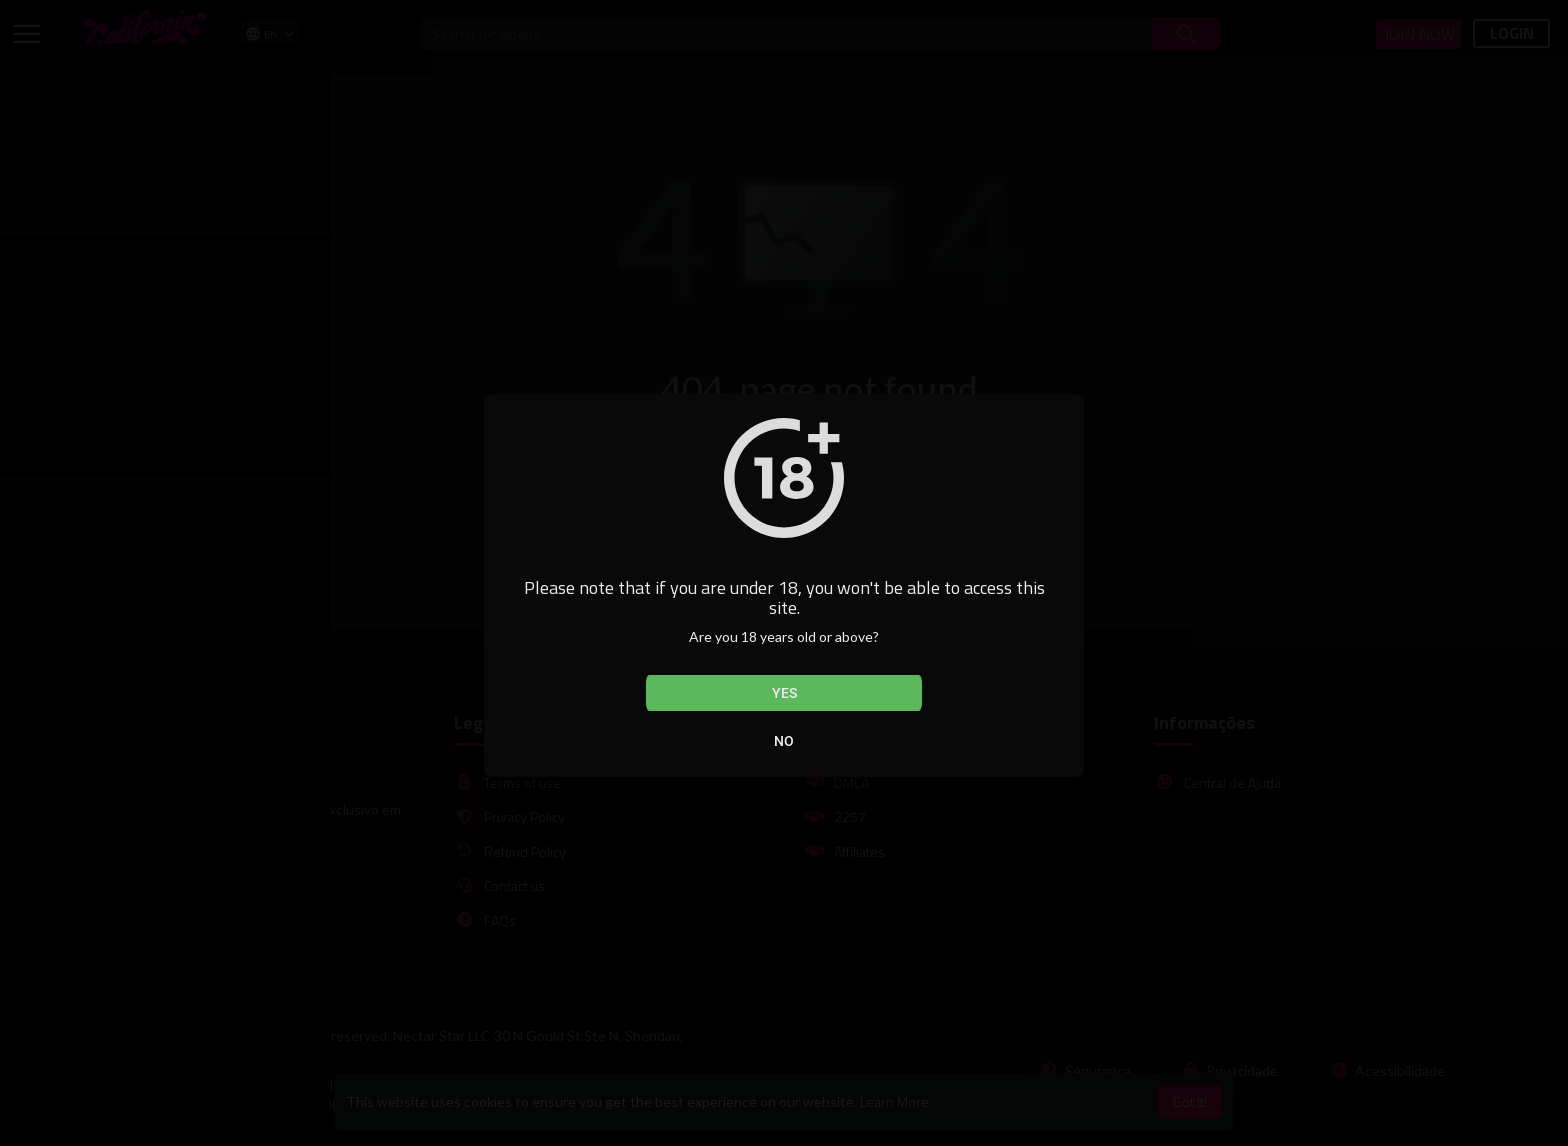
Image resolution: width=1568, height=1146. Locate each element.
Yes (784, 693)
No (784, 741)
